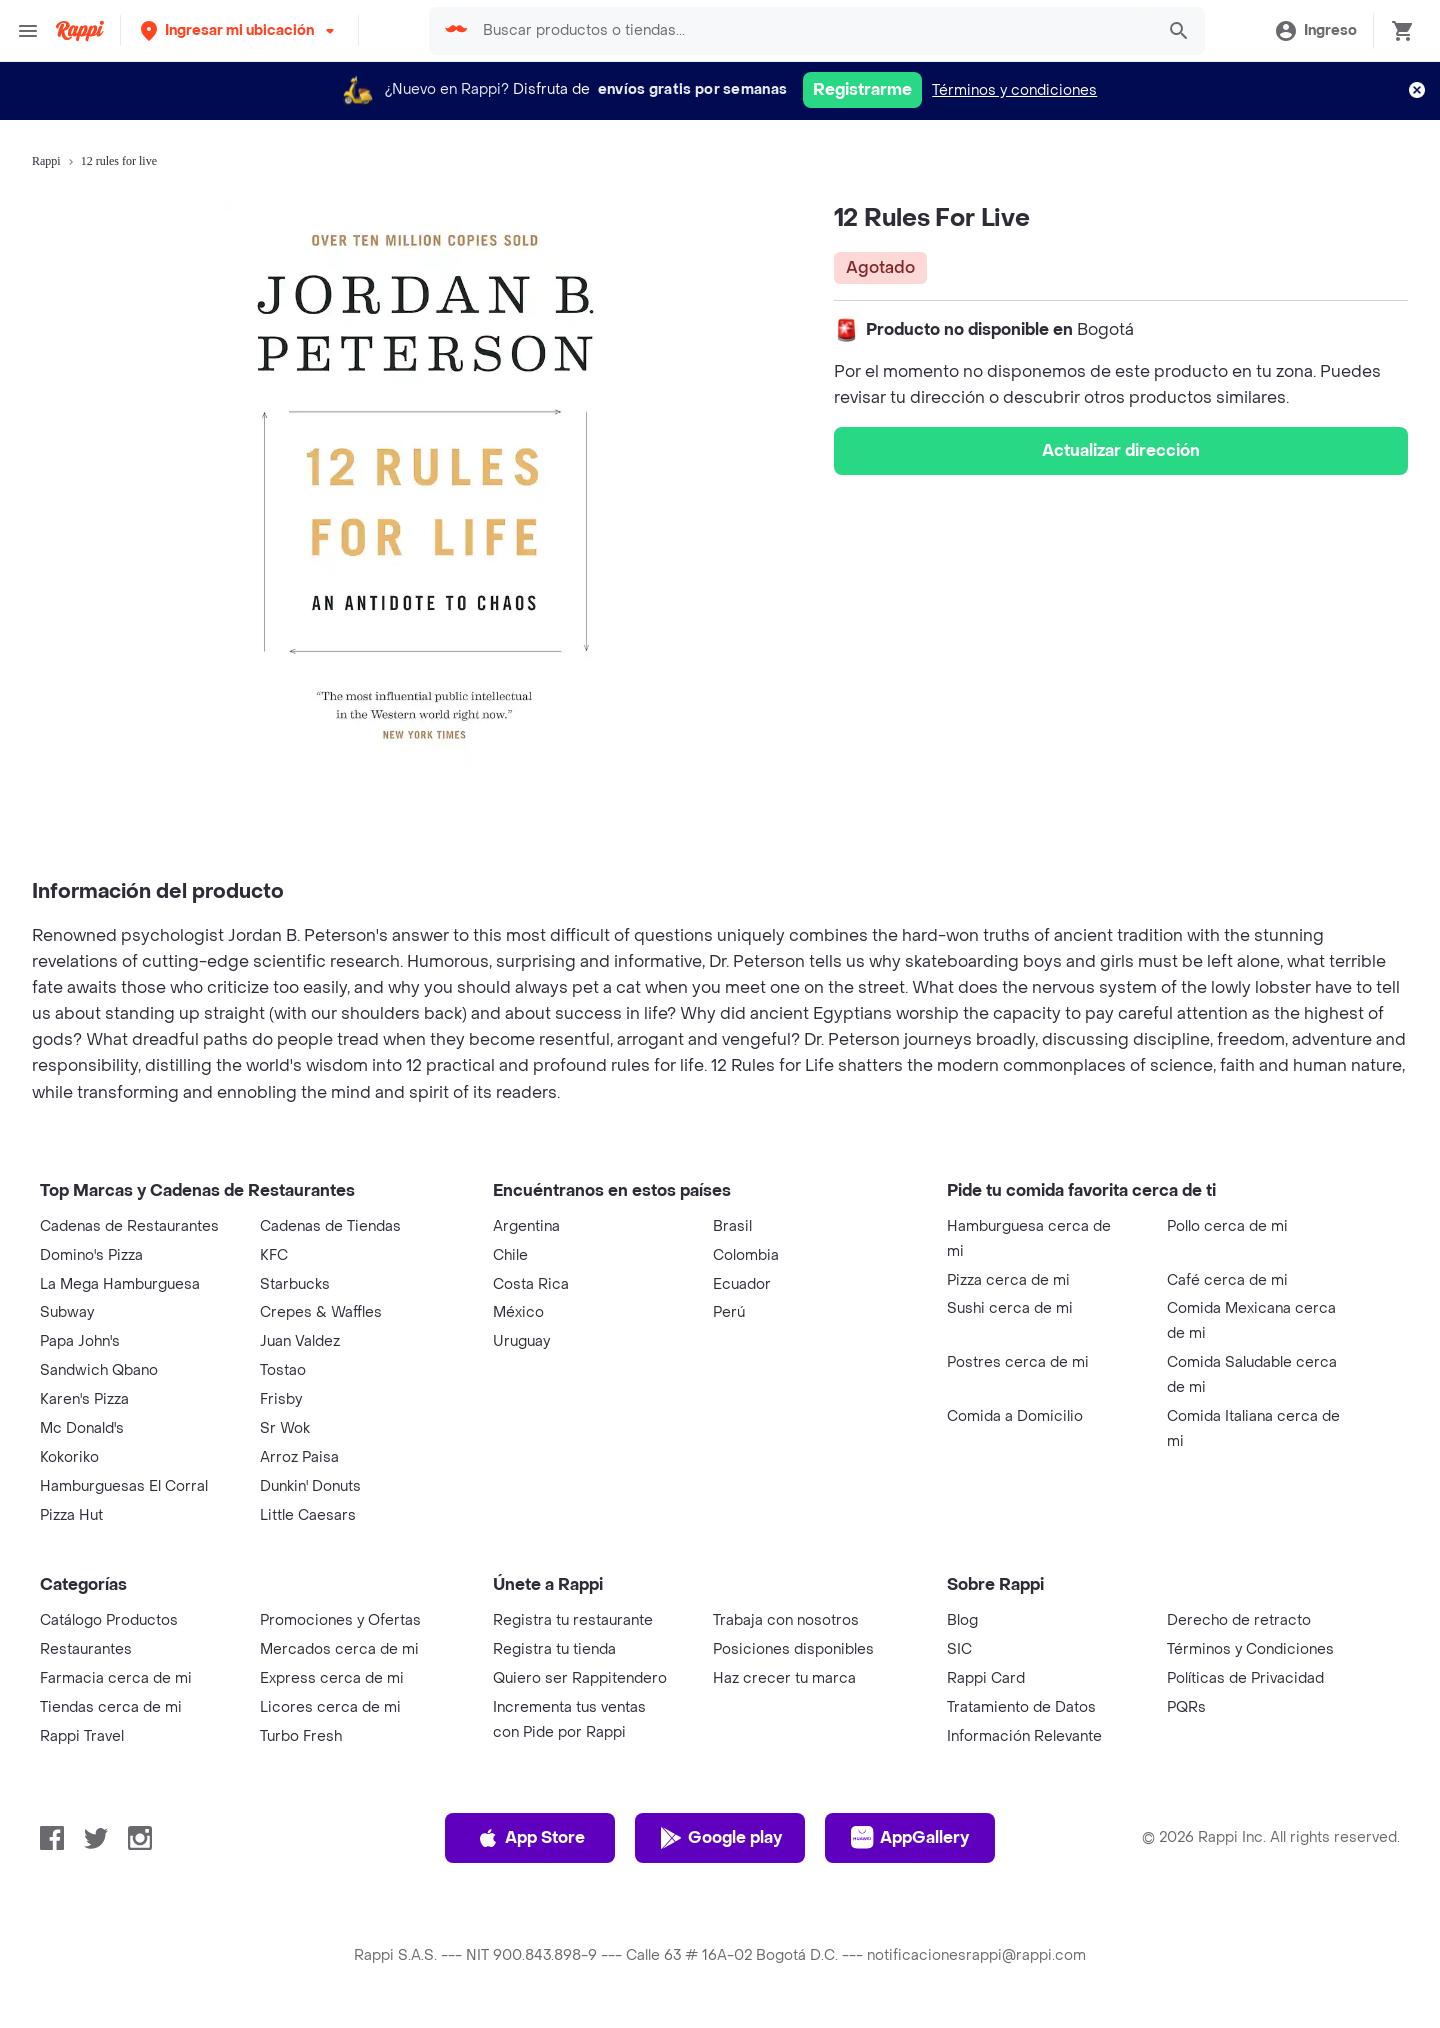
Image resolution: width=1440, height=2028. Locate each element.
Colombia (746, 1255)
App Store (530, 1838)
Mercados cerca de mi (339, 1649)
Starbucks (295, 1284)
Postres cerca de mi (1018, 1362)
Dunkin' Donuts (310, 1486)
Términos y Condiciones (1250, 1649)
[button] (239, 30)
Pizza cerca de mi (1008, 1280)
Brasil (732, 1226)
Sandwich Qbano (99, 1370)
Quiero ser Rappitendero (580, 1678)
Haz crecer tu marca (784, 1678)
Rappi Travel (82, 1736)
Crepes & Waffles (321, 1312)
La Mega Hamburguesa (120, 1284)
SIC (959, 1649)
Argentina (526, 1226)
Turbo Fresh (301, 1736)
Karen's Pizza (84, 1399)
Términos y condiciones (1014, 90)
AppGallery (910, 1838)
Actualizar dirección (1121, 450)
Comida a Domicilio (1015, 1416)
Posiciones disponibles (793, 1649)
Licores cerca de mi (330, 1707)
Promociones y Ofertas (340, 1620)
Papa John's (80, 1341)
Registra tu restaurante (573, 1620)
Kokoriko (69, 1457)
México (518, 1312)
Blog (962, 1620)
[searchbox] (812, 31)
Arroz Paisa (299, 1457)
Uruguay (521, 1341)
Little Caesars (308, 1515)
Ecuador (742, 1284)
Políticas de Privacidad (1245, 1678)
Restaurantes (86, 1649)
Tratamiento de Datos (1021, 1707)
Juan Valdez (300, 1341)
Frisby (281, 1399)
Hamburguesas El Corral (124, 1486)
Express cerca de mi (332, 1678)
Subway (67, 1312)
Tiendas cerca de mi (111, 1707)
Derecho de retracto (1239, 1620)
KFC (274, 1255)
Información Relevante (1024, 1736)
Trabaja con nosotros (786, 1620)
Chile (510, 1255)
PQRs (1186, 1707)
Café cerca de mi (1227, 1280)
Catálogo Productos (109, 1620)
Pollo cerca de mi (1227, 1226)
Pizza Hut (71, 1515)
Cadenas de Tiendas (330, 1226)
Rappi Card (986, 1678)
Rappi (46, 161)
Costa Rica (531, 1284)
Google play (720, 1838)
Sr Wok (285, 1428)
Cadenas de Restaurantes (129, 1226)
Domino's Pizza (91, 1255)
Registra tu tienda (554, 1649)
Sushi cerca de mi (1010, 1308)
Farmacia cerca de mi (116, 1678)
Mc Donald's (82, 1428)
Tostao (283, 1370)
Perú (729, 1312)
